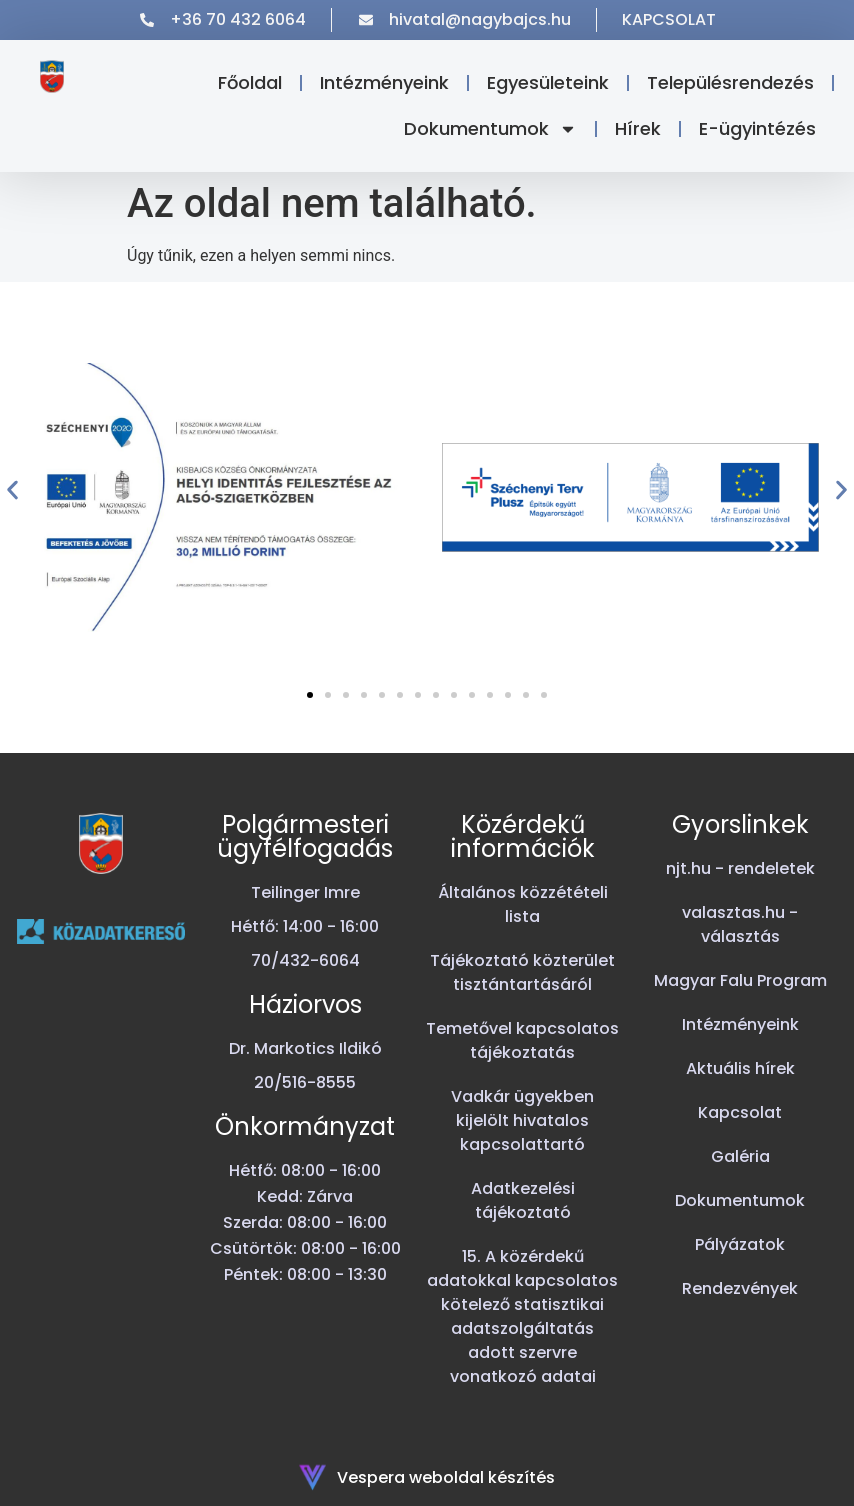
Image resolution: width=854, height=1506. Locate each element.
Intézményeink (384, 82)
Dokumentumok (490, 129)
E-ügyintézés (757, 128)
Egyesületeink (548, 82)
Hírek (638, 128)
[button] (12, 490)
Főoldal (250, 82)
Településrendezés (730, 82)
